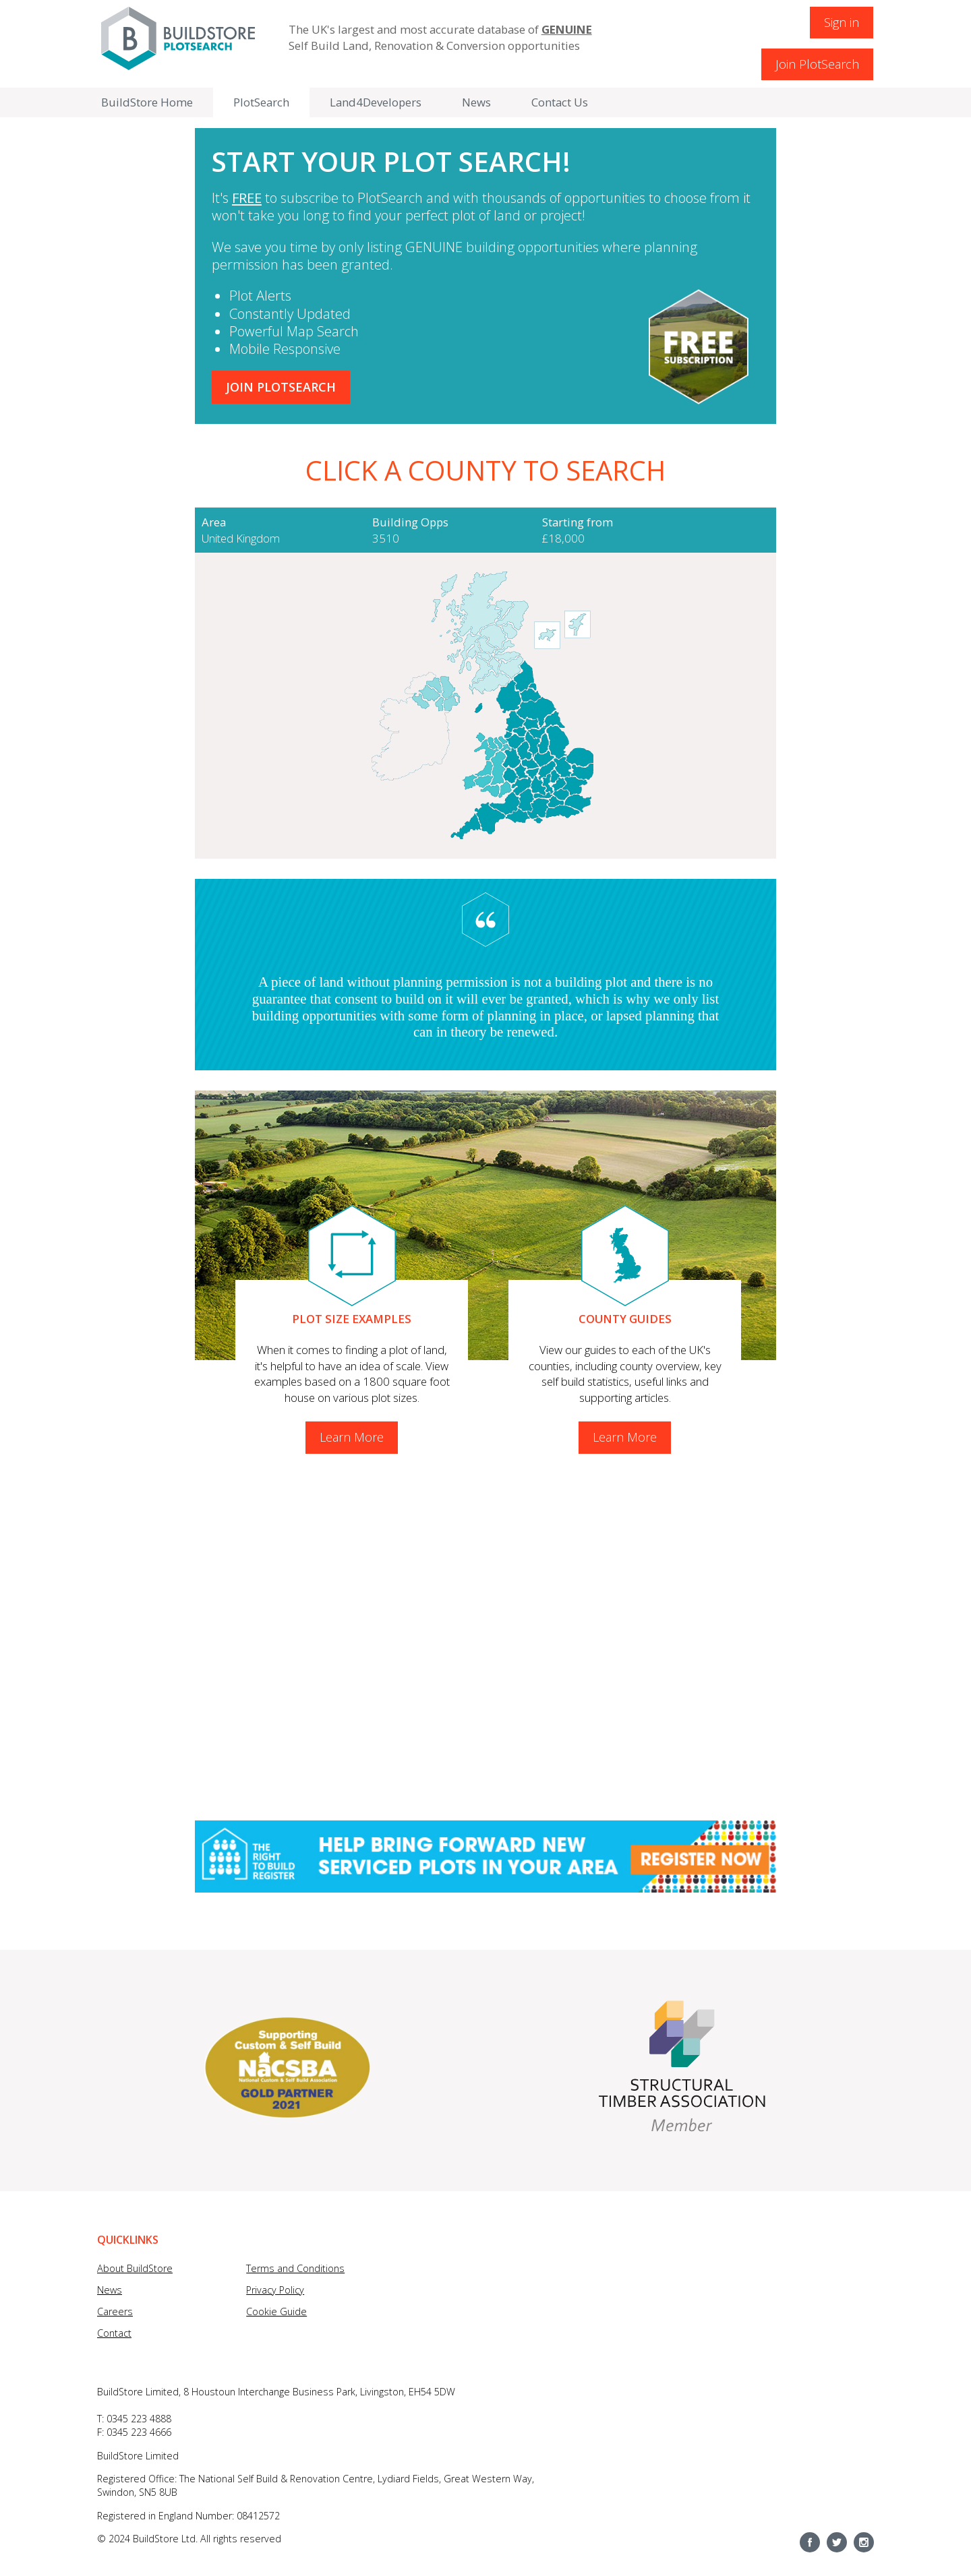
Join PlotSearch (817, 64)
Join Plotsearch (281, 387)
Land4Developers (375, 102)
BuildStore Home (147, 102)
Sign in (841, 22)
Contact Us (559, 102)
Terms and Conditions (295, 2268)
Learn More (352, 1437)
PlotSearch (261, 102)
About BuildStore (135, 2268)
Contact (114, 2333)
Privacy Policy (275, 2289)
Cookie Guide (276, 2311)
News (476, 102)
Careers (115, 2311)
